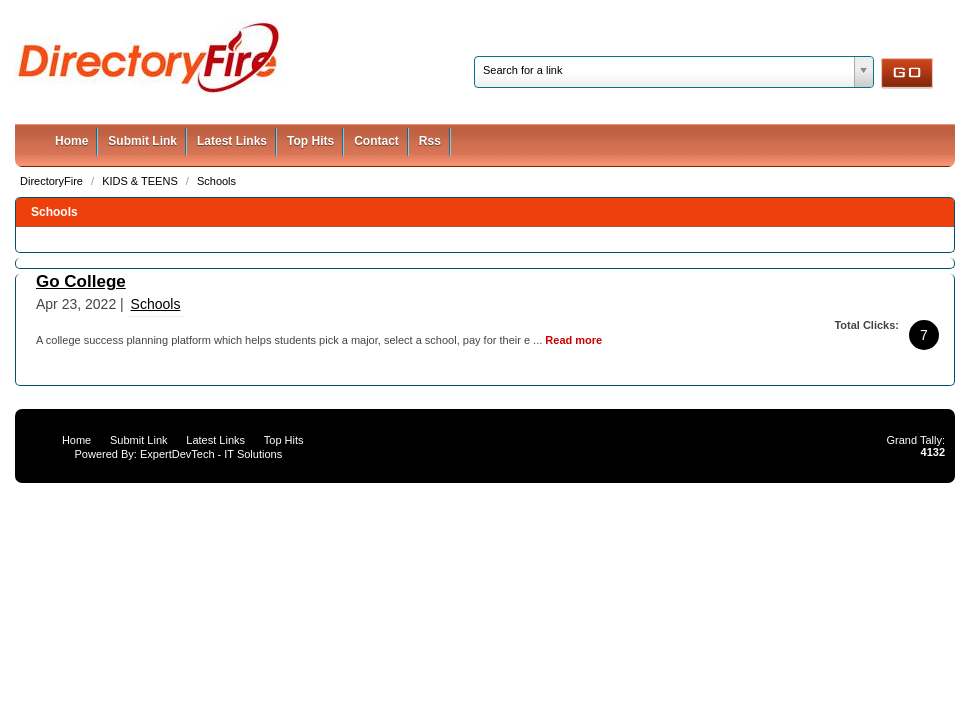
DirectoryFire (53, 181)
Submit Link (142, 141)
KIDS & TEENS (141, 181)
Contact (376, 141)
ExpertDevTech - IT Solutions (211, 454)
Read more (573, 340)
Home (71, 141)
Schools (216, 181)
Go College (81, 281)
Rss (430, 141)
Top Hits (310, 141)
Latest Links (232, 141)
